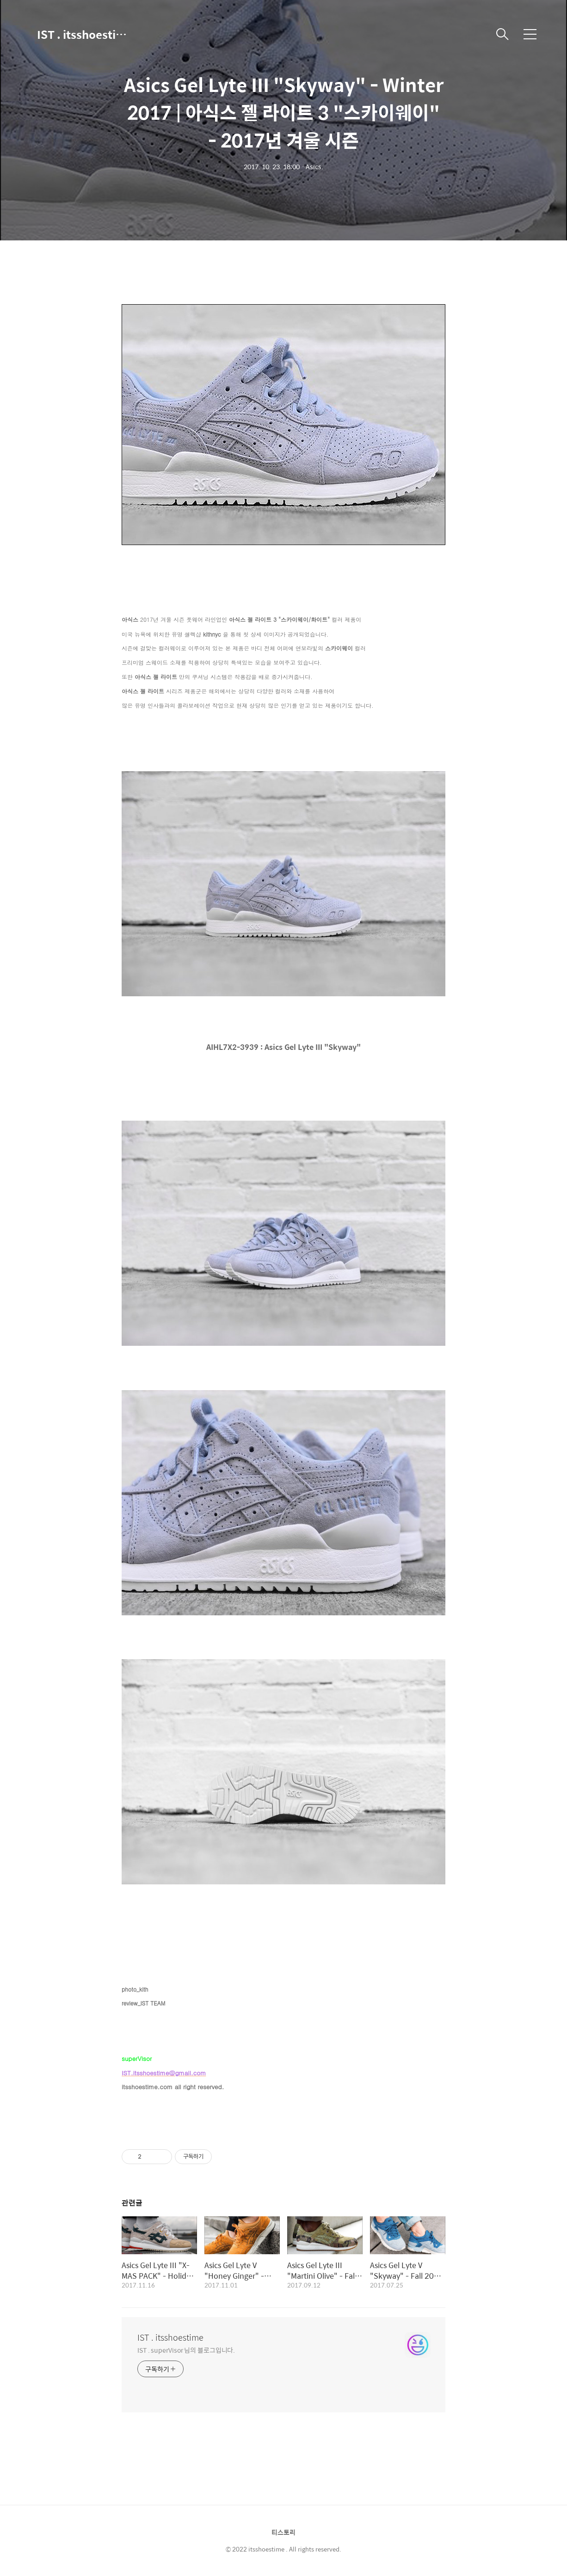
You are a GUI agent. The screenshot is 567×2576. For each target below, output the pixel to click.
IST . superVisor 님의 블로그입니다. (186, 2350)
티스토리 (283, 2532)
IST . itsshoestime (83, 34)
